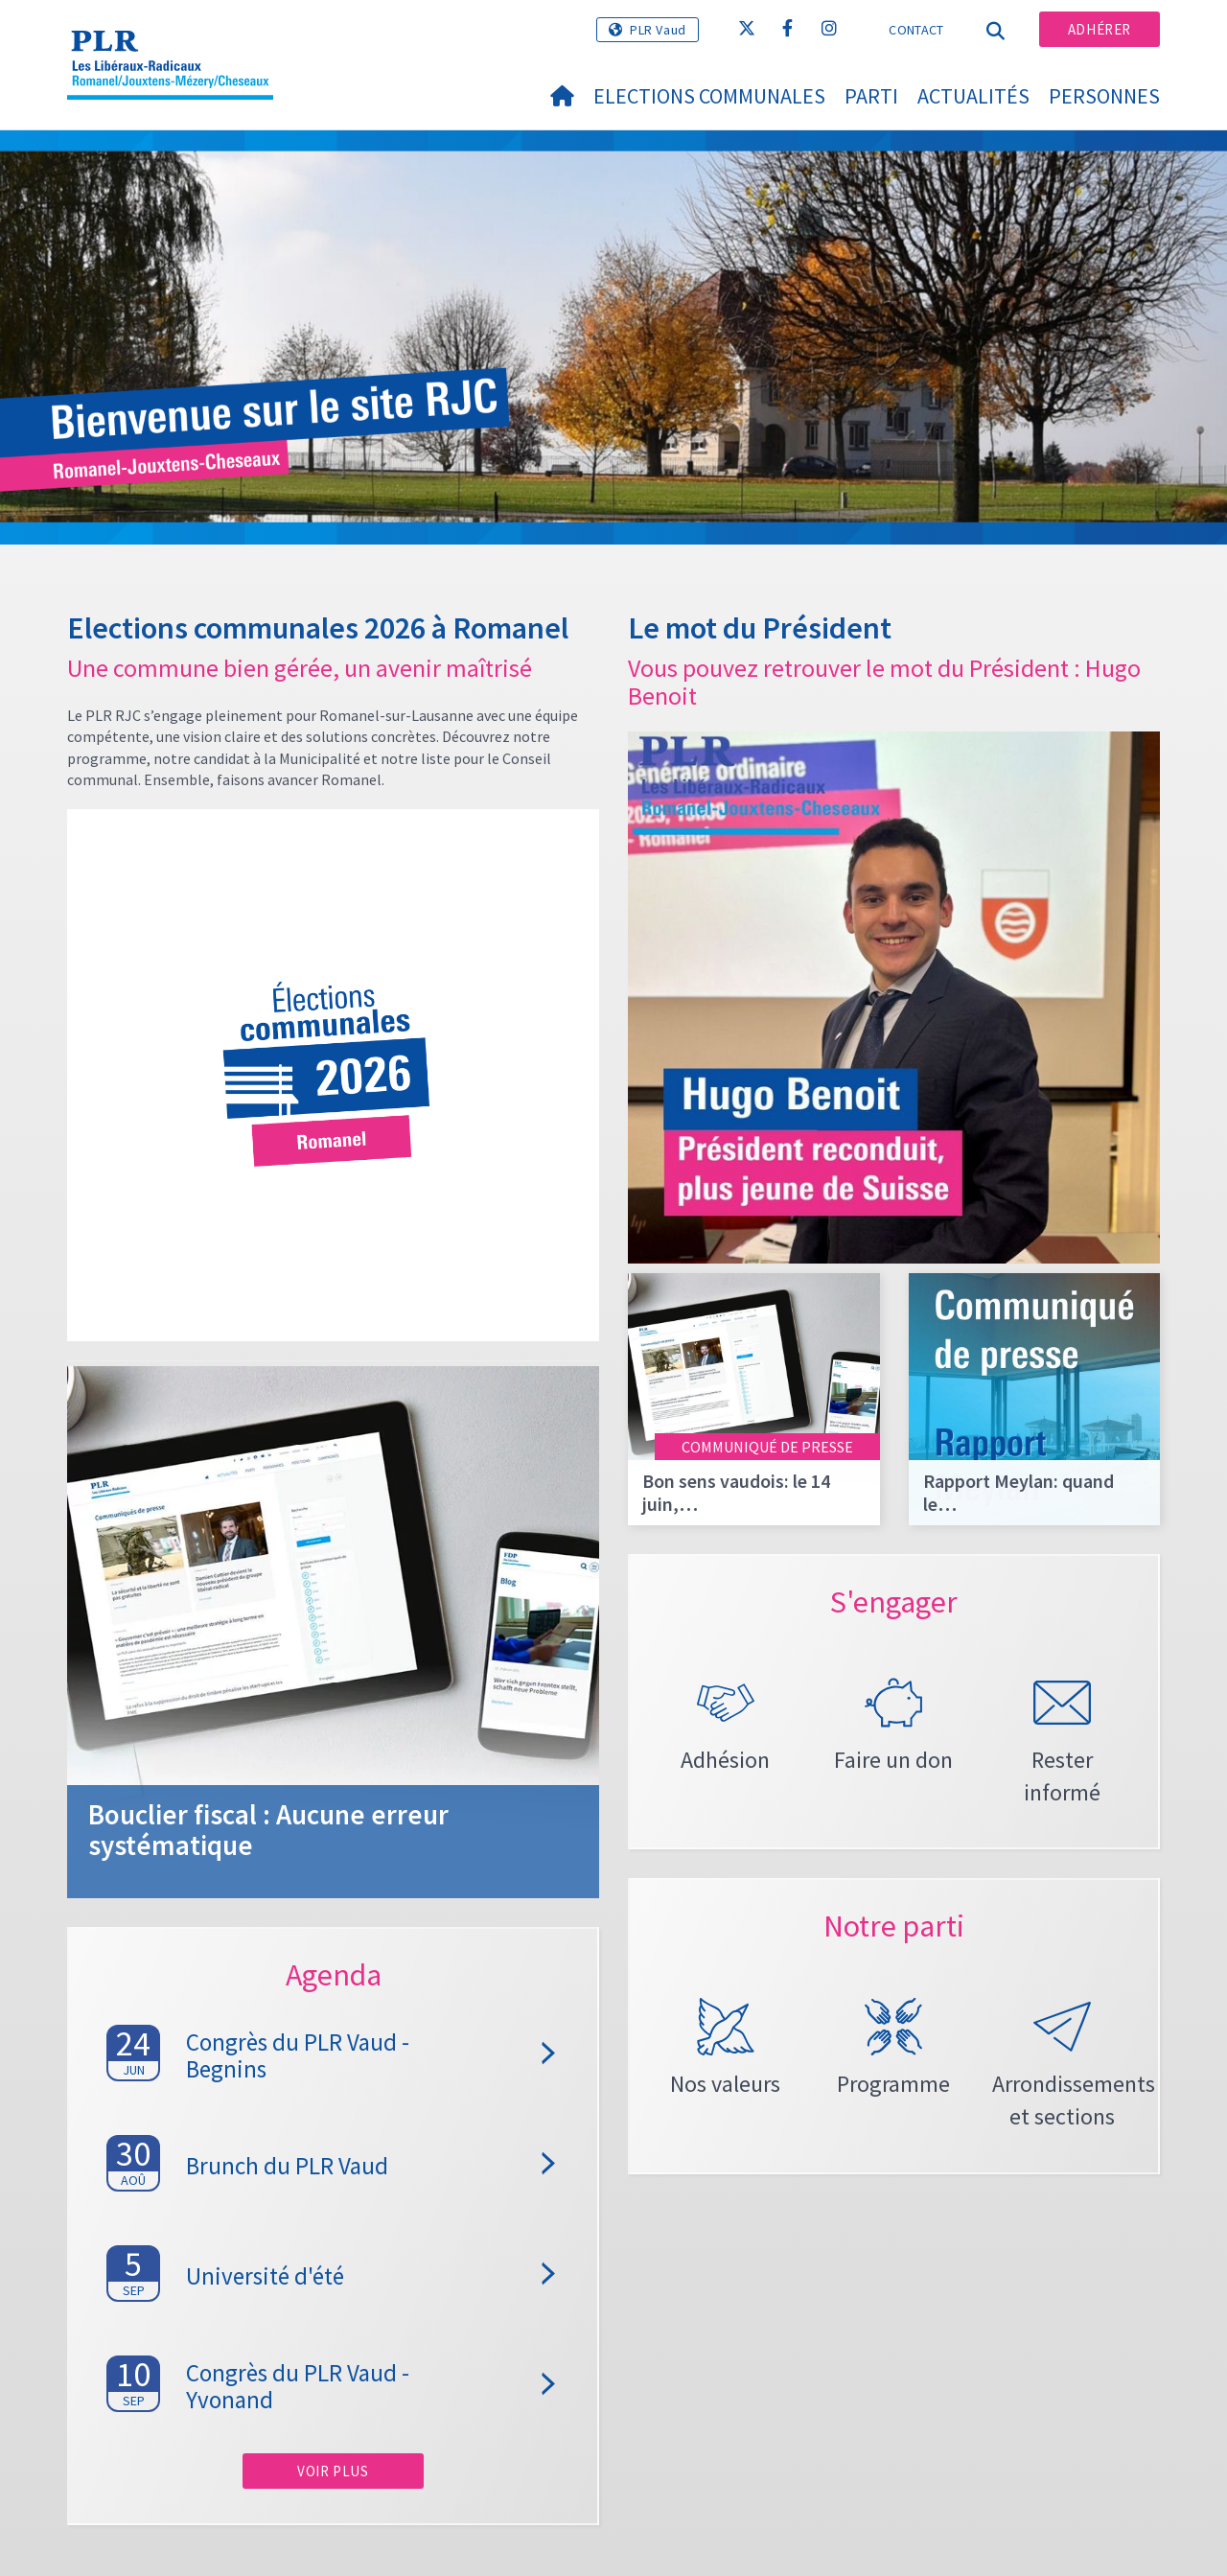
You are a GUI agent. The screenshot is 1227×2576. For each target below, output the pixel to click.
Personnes (1104, 95)
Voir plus (332, 2471)
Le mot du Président (759, 628)
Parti (871, 95)
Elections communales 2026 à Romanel (317, 628)
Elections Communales (709, 95)
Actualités (973, 95)
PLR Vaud (658, 29)
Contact (916, 29)
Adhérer (1099, 29)
